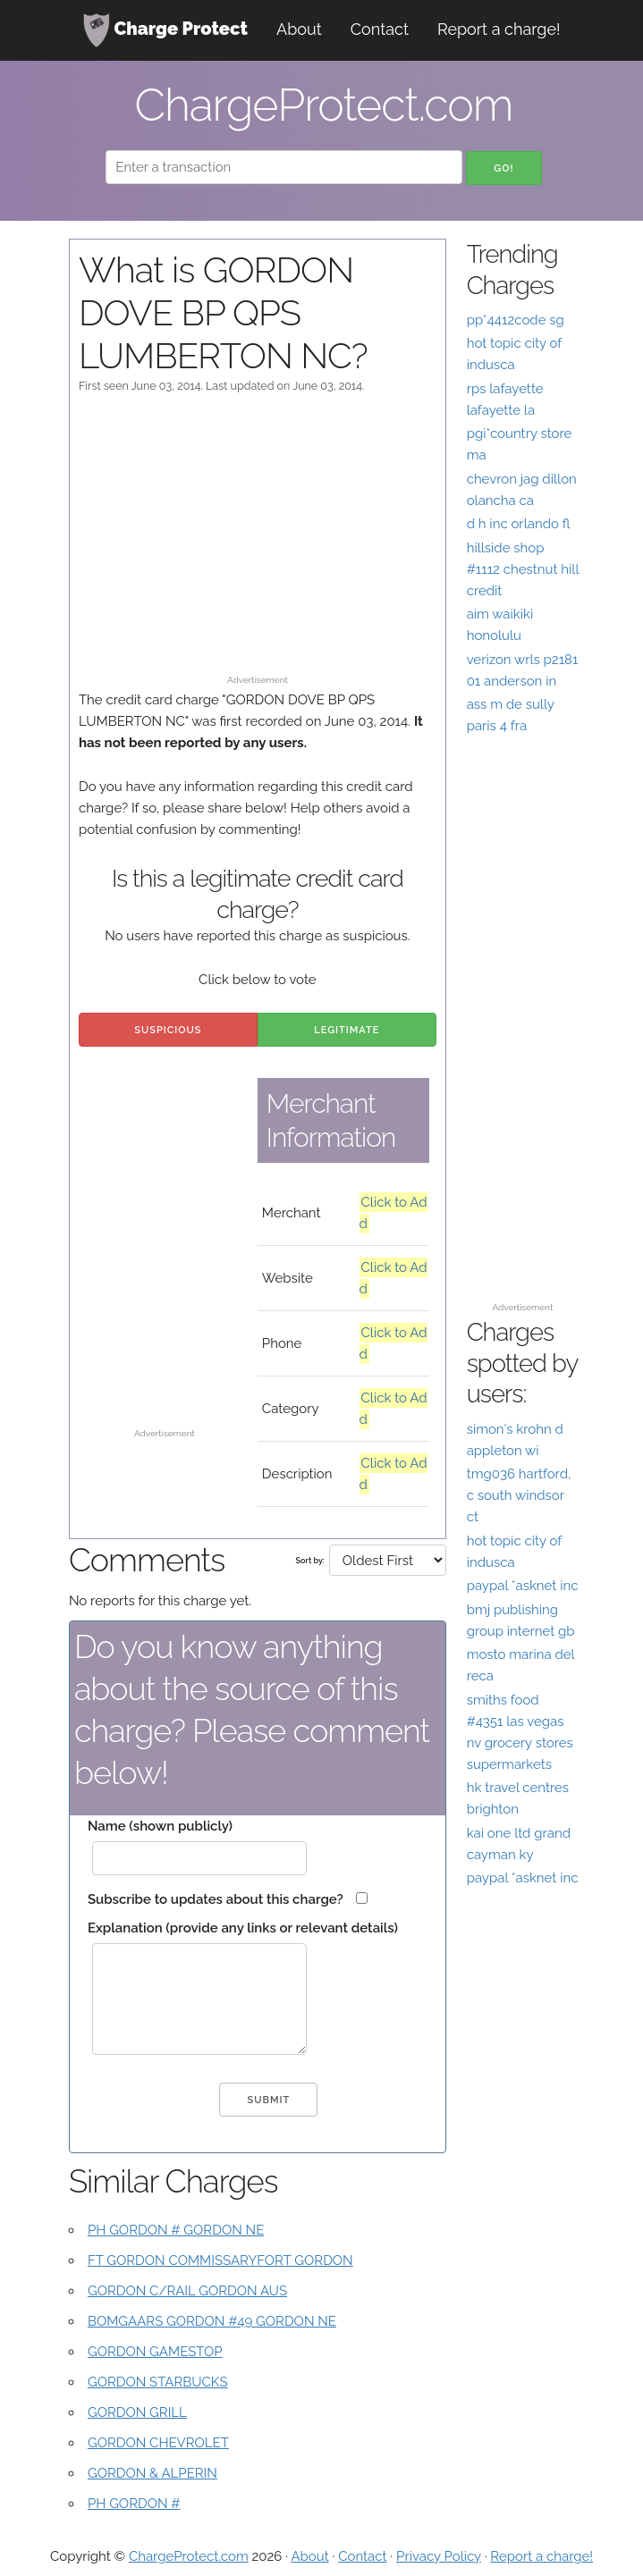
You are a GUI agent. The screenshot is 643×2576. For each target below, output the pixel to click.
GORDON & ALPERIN (152, 2473)
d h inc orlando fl (519, 524)
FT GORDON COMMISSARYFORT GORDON (220, 2260)
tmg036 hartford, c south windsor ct (519, 1495)
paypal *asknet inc (523, 1586)
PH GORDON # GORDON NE (176, 2230)
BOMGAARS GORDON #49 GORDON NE (212, 2321)
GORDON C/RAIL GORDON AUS (187, 2291)
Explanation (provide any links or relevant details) (243, 1928)
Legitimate (346, 1030)
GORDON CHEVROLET (158, 2443)
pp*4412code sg (515, 320)
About (299, 29)
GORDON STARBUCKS (158, 2382)
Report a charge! (499, 29)
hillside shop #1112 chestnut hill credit (523, 569)
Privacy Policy (438, 2556)
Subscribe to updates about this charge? (215, 1899)
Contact (380, 29)
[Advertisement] (257, 542)
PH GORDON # (134, 2504)
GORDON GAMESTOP (155, 2352)
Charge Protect (165, 30)
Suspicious (167, 1030)
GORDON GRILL (137, 2412)
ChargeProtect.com (189, 2556)
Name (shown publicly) (160, 1826)
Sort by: (310, 1560)
